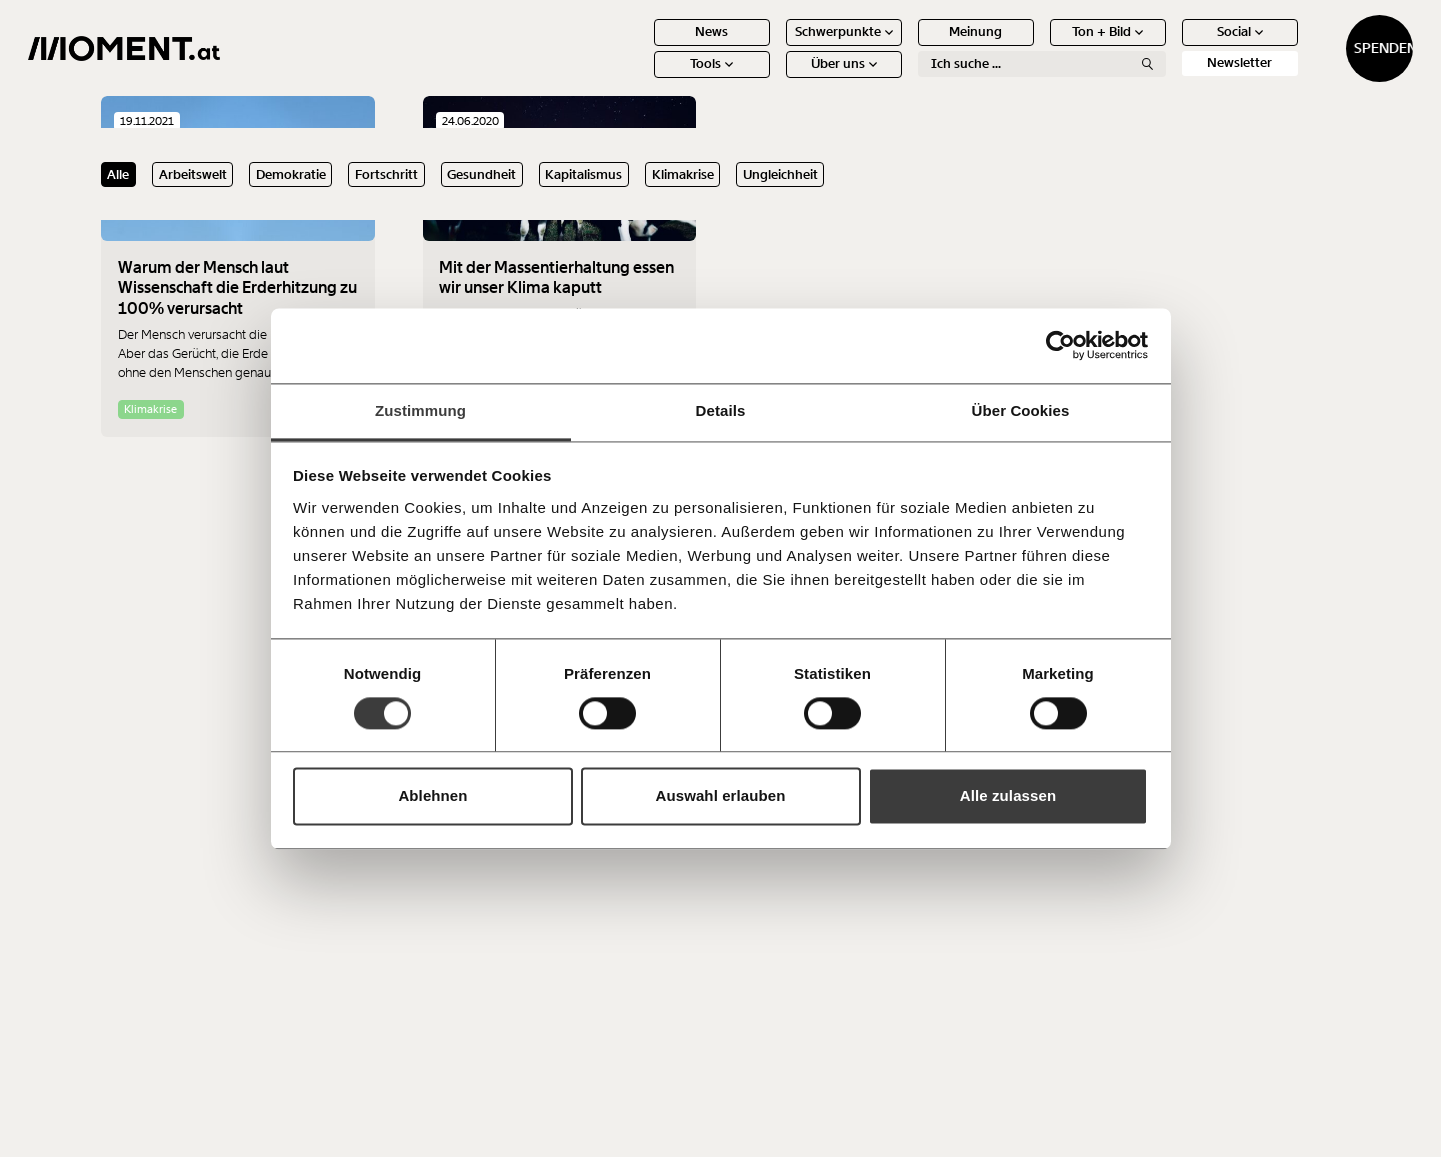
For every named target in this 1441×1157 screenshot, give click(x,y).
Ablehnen (432, 796)
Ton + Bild (1035, 47)
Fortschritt (386, 174)
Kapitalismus (583, 174)
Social (1167, 47)
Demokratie (291, 174)
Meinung (903, 47)
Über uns (771, 79)
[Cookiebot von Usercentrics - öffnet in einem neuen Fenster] (1060, 345)
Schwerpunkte (771, 47)
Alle (118, 174)
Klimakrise (683, 174)
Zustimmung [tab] (420, 410)
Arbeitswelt (193, 174)
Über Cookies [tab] (1021, 410)
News (639, 47)
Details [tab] (721, 410)
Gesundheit (481, 174)
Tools (639, 79)
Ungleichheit (780, 174)
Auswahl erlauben (721, 796)
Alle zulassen (1008, 796)
